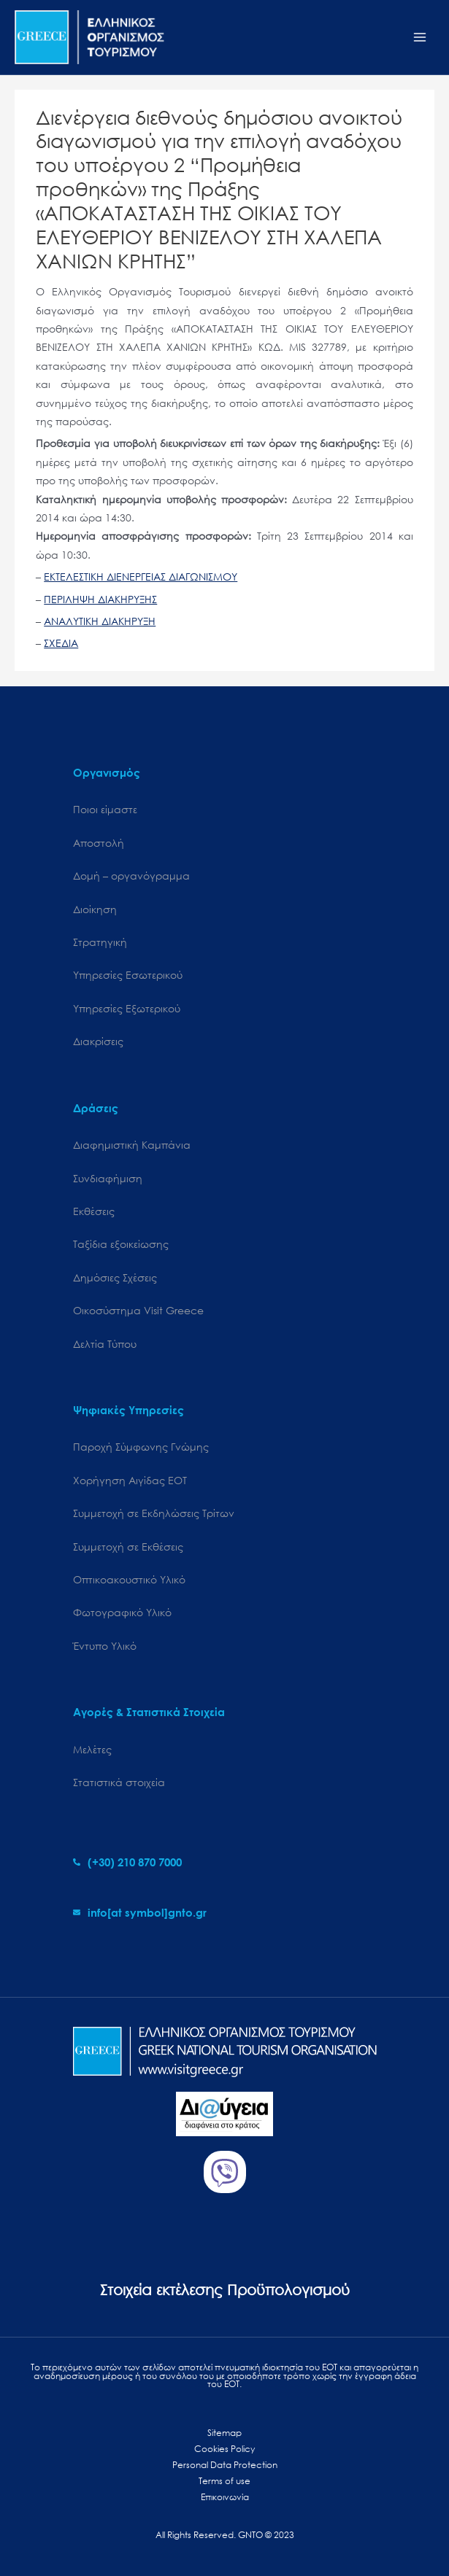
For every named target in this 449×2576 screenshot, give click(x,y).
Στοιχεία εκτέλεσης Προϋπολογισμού (225, 2289)
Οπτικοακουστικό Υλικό (129, 1579)
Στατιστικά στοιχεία (119, 1782)
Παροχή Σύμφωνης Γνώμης (141, 1447)
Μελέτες (92, 1749)
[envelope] (140, 1912)
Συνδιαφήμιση (107, 1178)
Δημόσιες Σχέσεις (115, 1277)
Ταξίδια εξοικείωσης (121, 1244)
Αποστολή (98, 843)
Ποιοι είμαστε (105, 809)
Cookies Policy (224, 2449)
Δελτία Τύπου (105, 1344)
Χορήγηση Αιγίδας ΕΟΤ (130, 1480)
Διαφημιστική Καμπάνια (132, 1145)
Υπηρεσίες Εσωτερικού (128, 975)
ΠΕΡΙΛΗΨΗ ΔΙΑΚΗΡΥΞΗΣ (100, 599)
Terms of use (224, 2481)
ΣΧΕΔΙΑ (61, 643)
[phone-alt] (127, 1862)
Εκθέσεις (94, 1211)
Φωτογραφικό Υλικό (122, 1612)
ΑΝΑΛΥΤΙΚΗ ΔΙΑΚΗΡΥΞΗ (100, 621)
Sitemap (224, 2432)
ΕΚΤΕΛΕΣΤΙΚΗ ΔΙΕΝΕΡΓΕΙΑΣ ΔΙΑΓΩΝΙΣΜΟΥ (140, 576)
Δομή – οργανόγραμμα (131, 875)
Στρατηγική (100, 942)
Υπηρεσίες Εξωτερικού (126, 1008)
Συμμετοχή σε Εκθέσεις (128, 1546)
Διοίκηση (95, 909)
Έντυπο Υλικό (105, 1646)
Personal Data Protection (224, 2465)
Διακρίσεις (98, 1041)
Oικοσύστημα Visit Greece (138, 1310)
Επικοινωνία (225, 2497)
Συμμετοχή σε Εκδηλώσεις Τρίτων (153, 1513)
